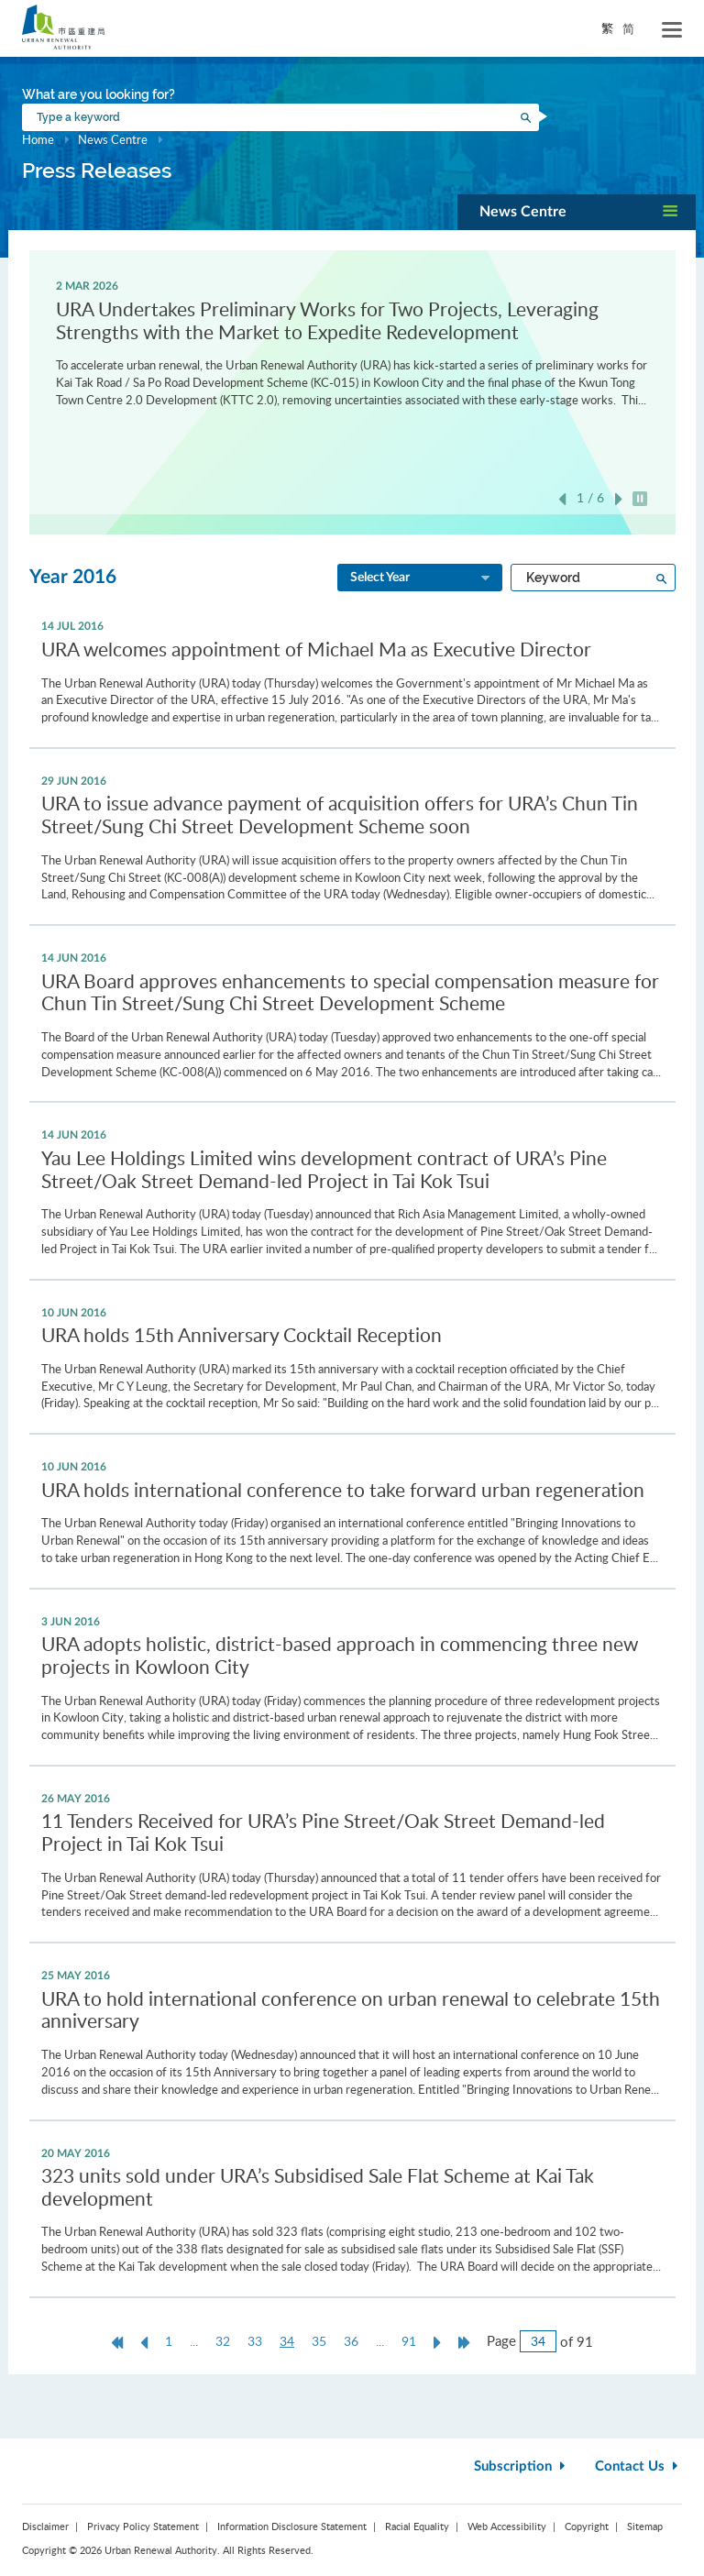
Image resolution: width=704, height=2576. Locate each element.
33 (255, 2341)
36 (351, 2341)
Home (38, 139)
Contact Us (638, 2466)
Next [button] (618, 499)
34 (291, 2341)
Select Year (421, 578)
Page (501, 2340)
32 (222, 2341)
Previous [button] (562, 499)
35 (319, 2341)
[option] (352, 341)
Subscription (521, 2466)
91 (409, 2341)
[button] (576, 212)
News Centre (113, 139)
